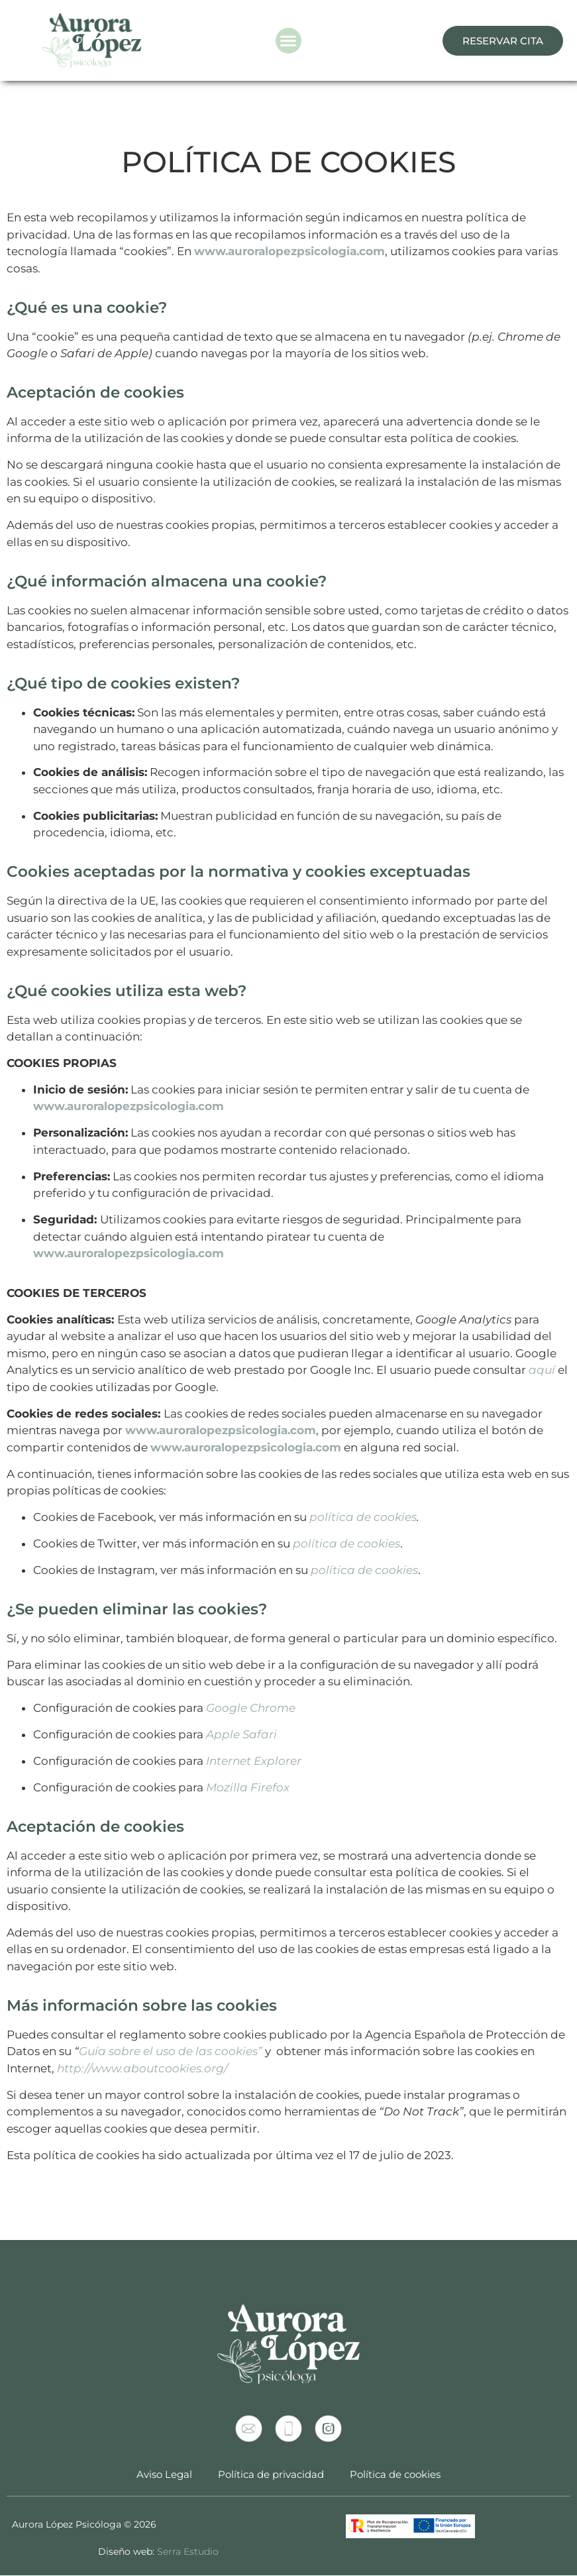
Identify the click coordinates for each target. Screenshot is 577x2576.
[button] (288, 41)
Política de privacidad (271, 2474)
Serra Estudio (188, 2551)
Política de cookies (395, 2474)
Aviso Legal (163, 2474)
